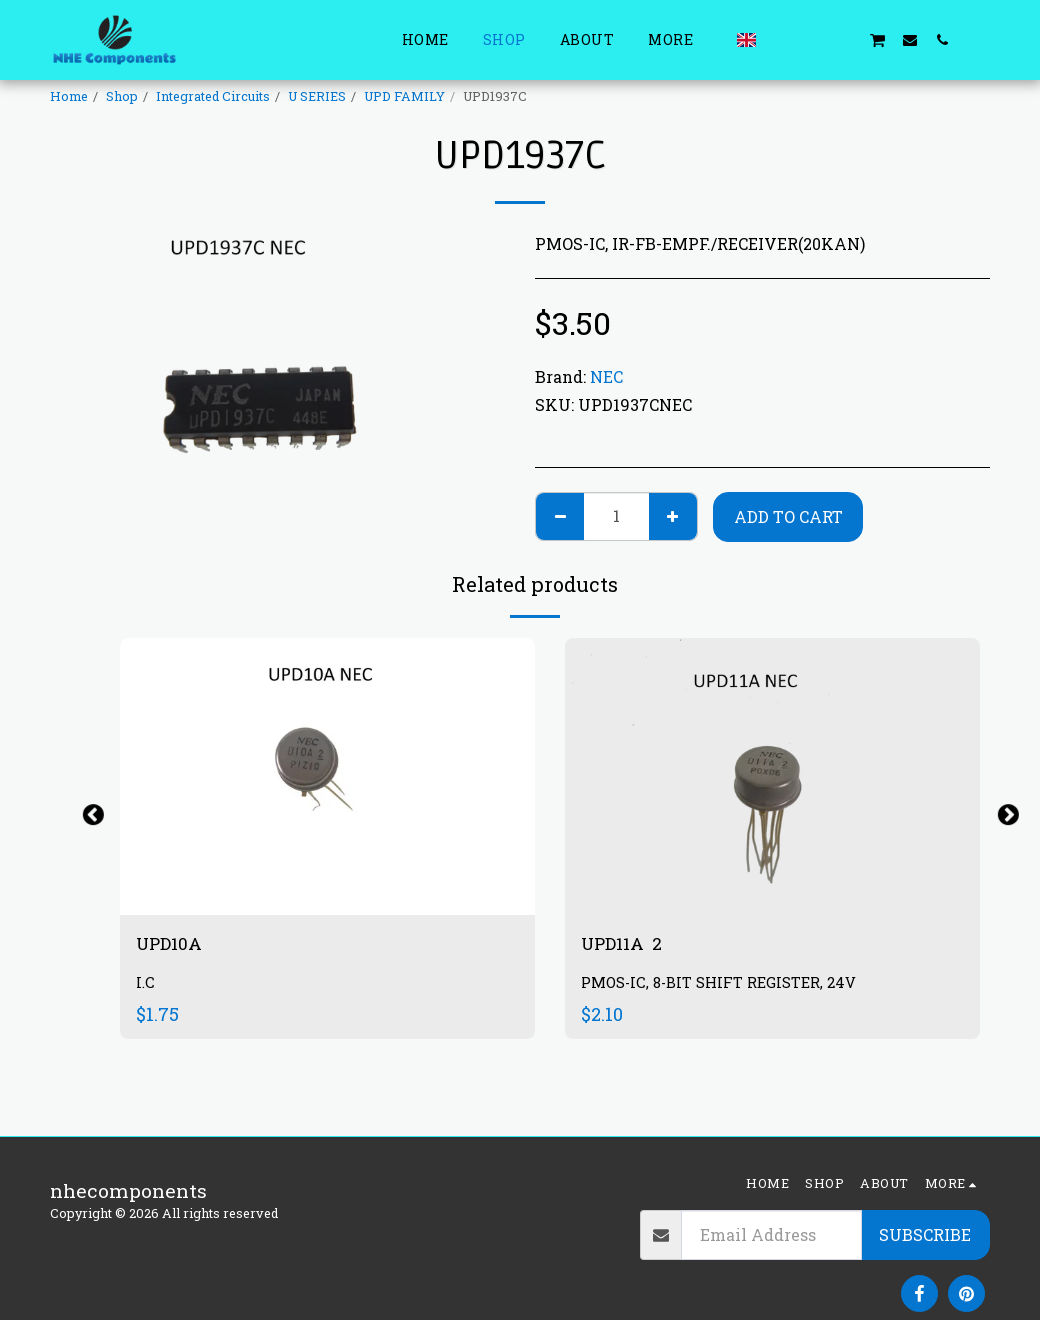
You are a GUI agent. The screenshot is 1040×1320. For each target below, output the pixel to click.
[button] (781, 39)
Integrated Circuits (213, 96)
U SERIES (317, 96)
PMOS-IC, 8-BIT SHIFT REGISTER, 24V (722, 985)
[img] (772, 776)
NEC (606, 376)
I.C (145, 985)
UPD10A (175, 944)
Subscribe (925, 1234)
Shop (122, 96)
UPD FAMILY (404, 96)
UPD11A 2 (626, 944)
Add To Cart (788, 516)
